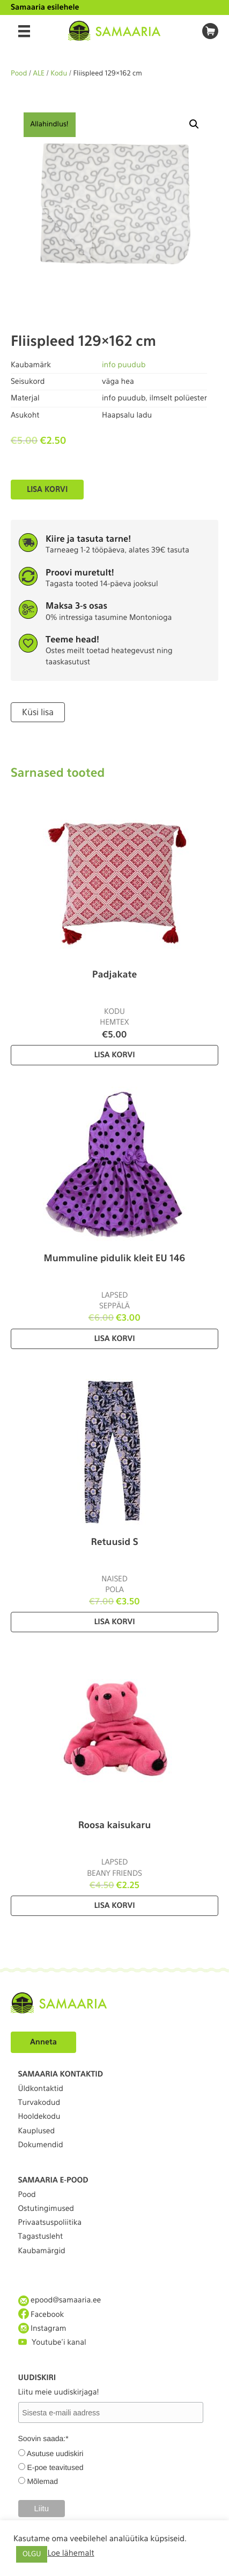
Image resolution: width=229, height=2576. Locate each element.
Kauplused (36, 2131)
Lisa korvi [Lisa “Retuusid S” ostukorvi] (114, 1622)
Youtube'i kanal (52, 2342)
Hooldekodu (39, 2116)
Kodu (58, 74)
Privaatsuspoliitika (50, 2222)
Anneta (43, 2042)
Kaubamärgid (41, 2251)
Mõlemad (42, 2481)
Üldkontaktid (40, 2089)
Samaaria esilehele (45, 7)
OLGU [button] (32, 2554)
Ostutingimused (46, 2208)
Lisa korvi (47, 489)
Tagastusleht (40, 2236)
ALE (39, 74)
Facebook (41, 2314)
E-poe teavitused (55, 2467)
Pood (19, 74)
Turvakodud (39, 2102)
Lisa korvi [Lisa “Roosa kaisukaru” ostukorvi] (114, 1905)
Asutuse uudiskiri (55, 2453)
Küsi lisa (38, 712)
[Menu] (24, 31)
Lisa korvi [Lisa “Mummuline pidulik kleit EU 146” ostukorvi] (114, 1339)
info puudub (123, 365)
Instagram (42, 2328)
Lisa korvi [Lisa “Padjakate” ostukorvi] (114, 1055)
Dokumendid (40, 2145)
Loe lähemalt (70, 2553)
